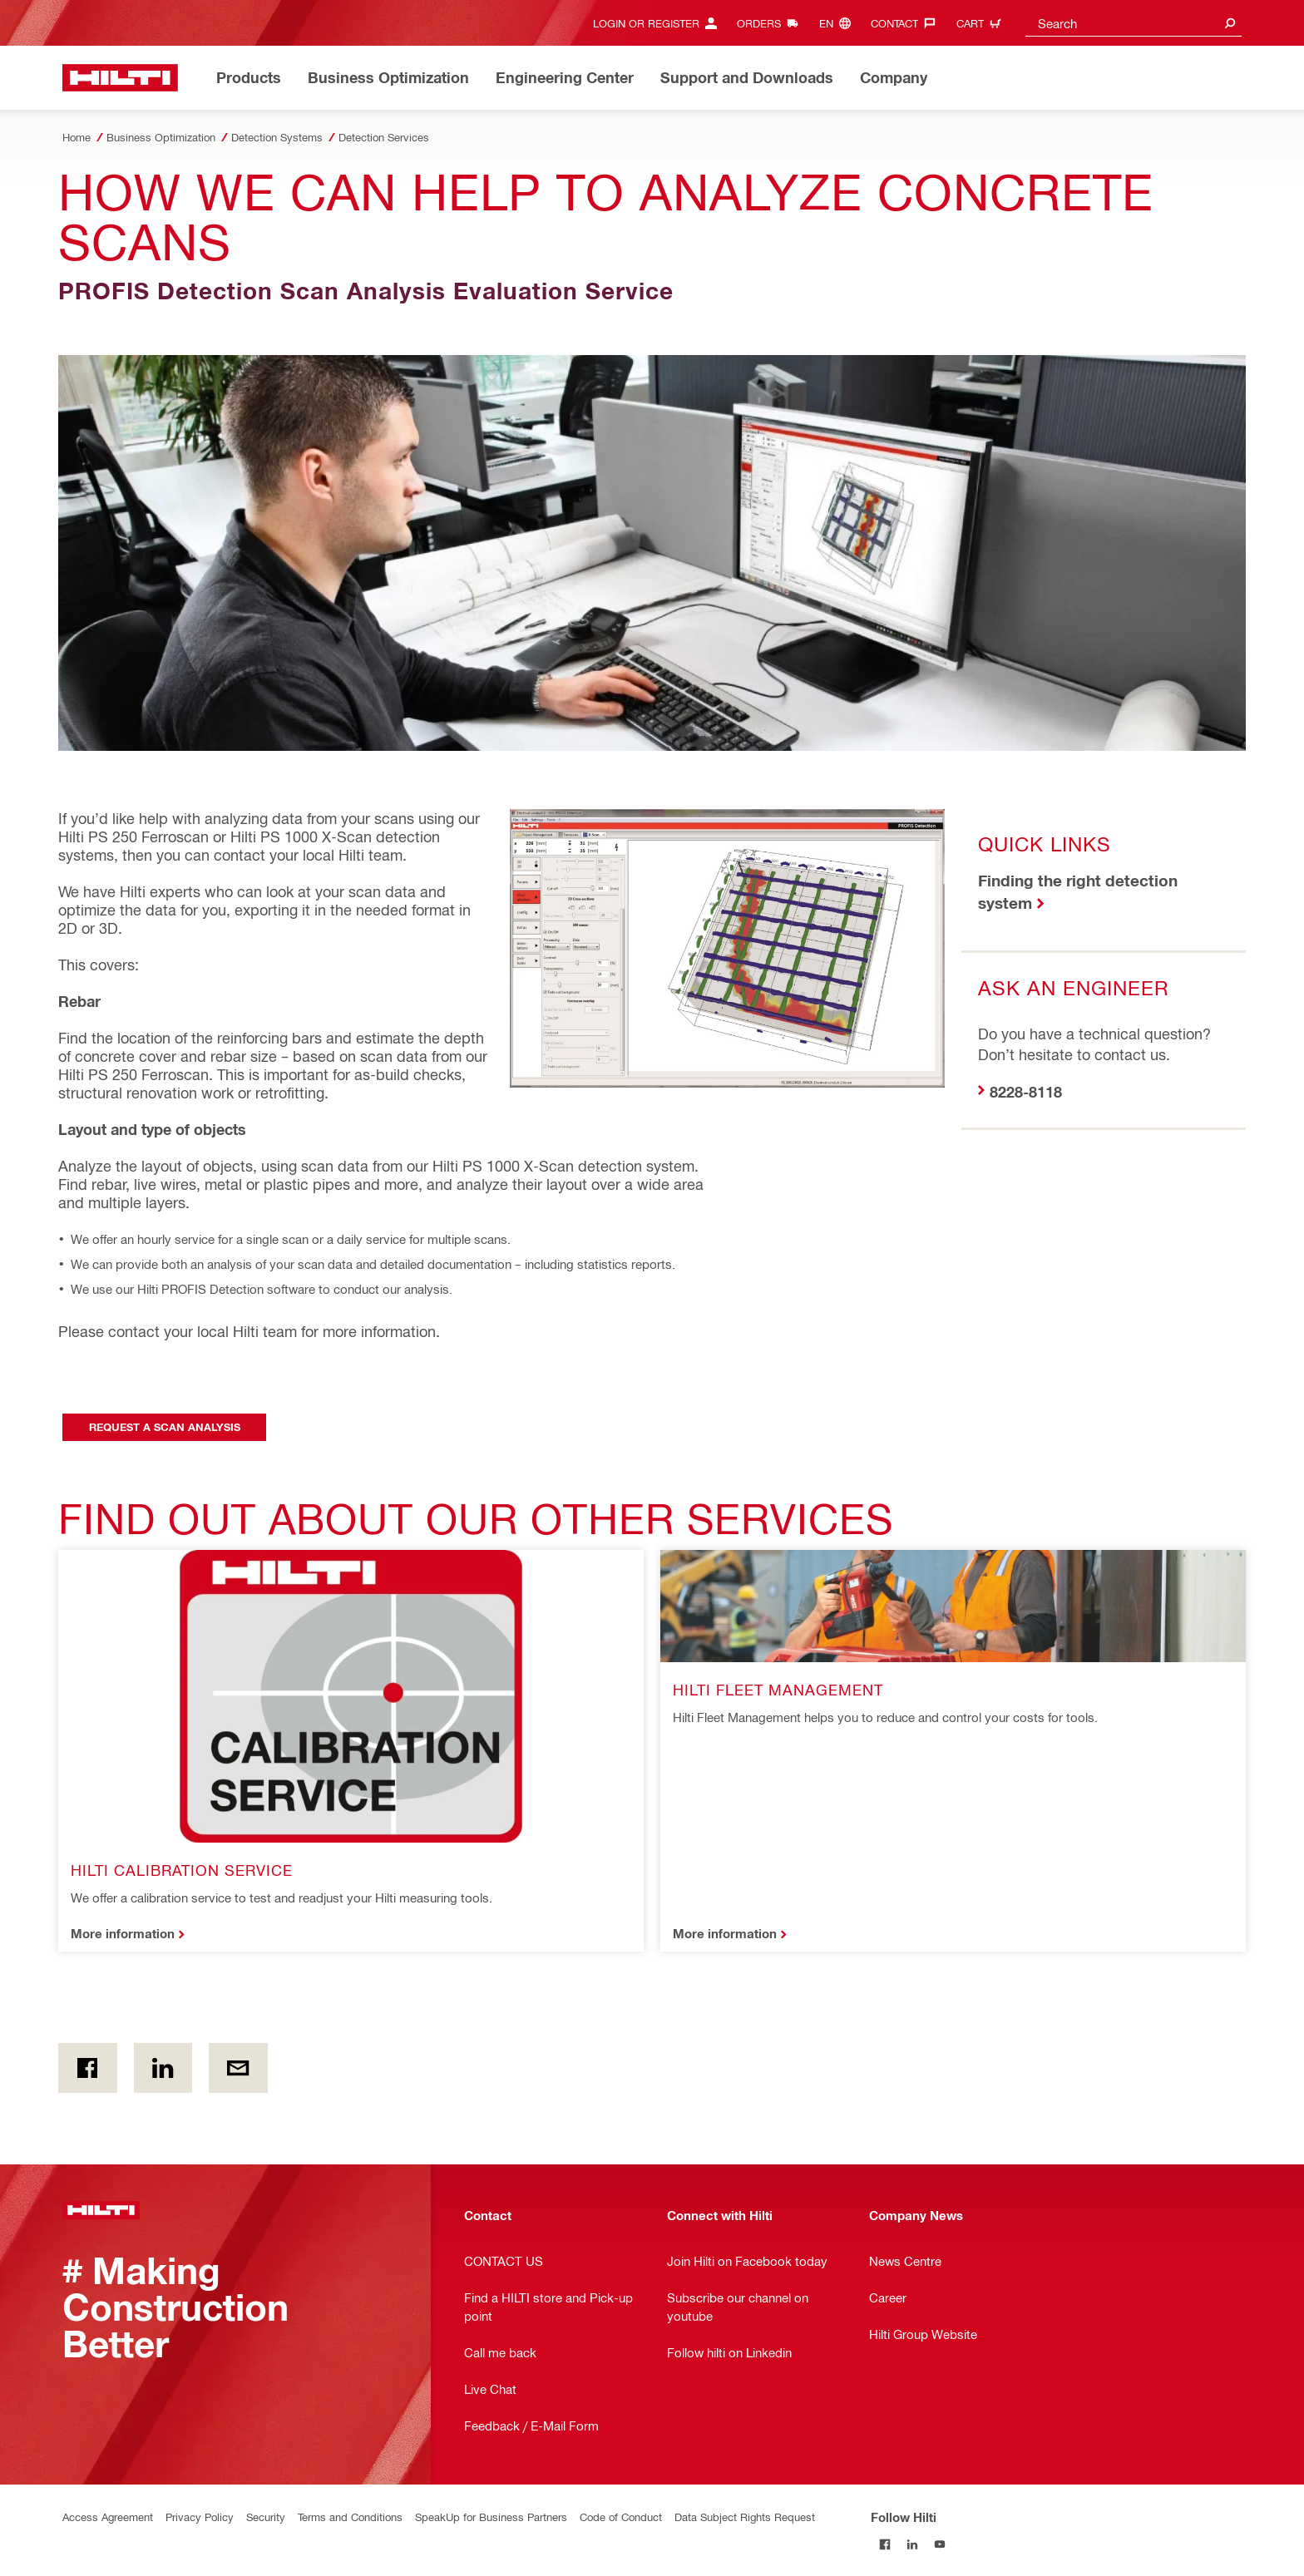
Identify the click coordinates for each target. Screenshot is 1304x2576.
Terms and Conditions (350, 2516)
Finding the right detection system (1078, 891)
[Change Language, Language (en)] (839, 23)
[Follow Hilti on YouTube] (939, 2544)
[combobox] (1133, 23)
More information (123, 1933)
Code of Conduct (621, 2516)
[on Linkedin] (163, 2068)
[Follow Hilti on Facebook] (884, 2544)
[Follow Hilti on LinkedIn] (912, 2544)
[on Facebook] (87, 2068)
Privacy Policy (199, 2516)
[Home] (120, 77)
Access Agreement (107, 2516)
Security (265, 2516)
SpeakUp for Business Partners (491, 2516)
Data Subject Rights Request (744, 2516)
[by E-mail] (238, 2068)
